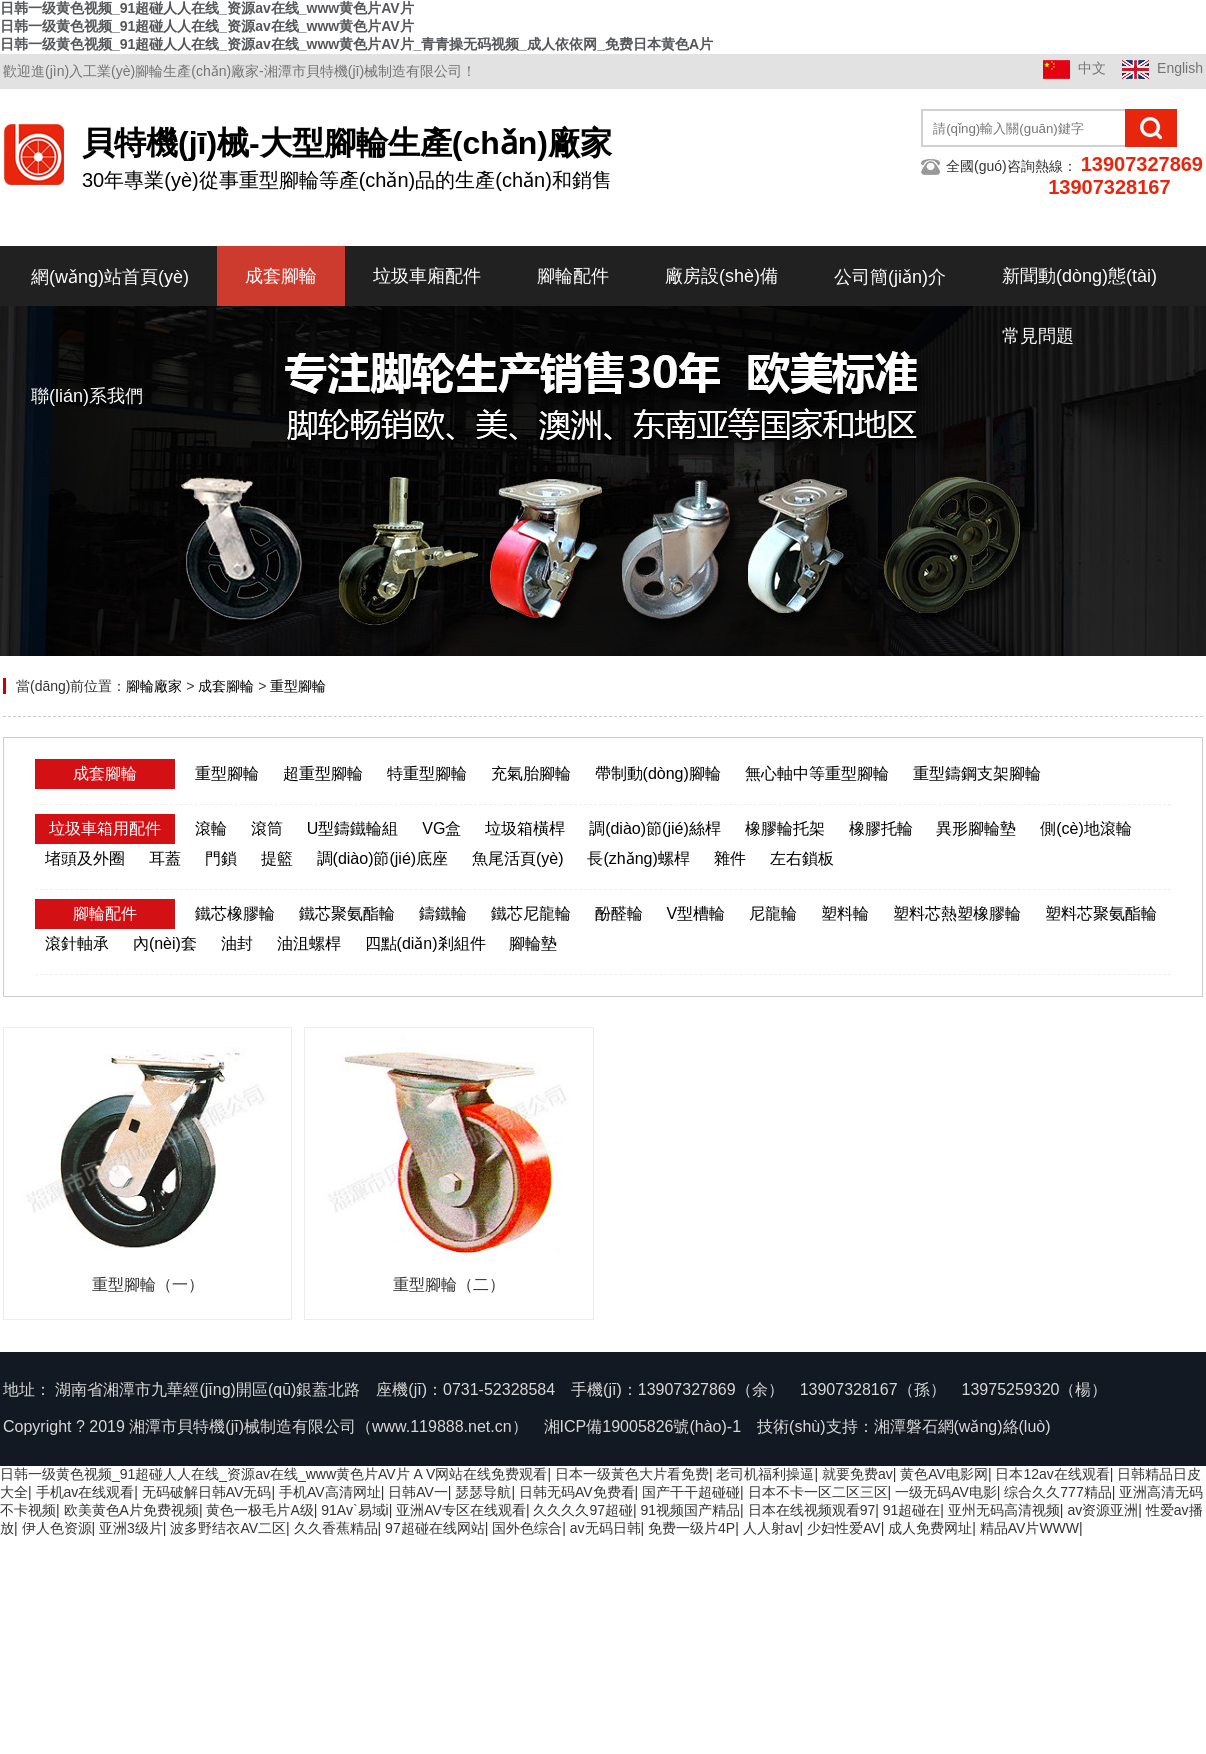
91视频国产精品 (691, 1510)
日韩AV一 (418, 1492)
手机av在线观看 (85, 1492)
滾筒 (267, 828)
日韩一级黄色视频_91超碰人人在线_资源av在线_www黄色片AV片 (205, 1474)
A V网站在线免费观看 (481, 1474)
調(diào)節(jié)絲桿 (655, 828)
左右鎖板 (802, 858)
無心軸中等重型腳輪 (817, 773)
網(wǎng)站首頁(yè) (110, 277)
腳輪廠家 (154, 686)
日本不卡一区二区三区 (818, 1492)
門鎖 (221, 858)
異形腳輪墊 (976, 828)
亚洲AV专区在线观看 (461, 1510)
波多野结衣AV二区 (228, 1528)
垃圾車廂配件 (427, 276)
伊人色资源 (57, 1528)
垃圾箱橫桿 (525, 828)
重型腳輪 (298, 686)
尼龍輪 (773, 913)
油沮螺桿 (309, 943)
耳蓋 (165, 858)
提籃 (277, 858)
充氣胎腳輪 (531, 773)
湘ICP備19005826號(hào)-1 (642, 1426)
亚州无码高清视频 (1004, 1510)
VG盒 (441, 828)
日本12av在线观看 (1052, 1474)
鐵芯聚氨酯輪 (347, 913)
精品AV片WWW (1029, 1528)
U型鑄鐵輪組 (353, 828)
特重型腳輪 (427, 773)
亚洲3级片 (131, 1528)
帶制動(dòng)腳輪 (658, 773)
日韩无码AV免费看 (577, 1492)
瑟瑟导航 (483, 1492)
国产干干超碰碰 (691, 1492)
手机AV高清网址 (330, 1492)
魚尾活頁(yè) (518, 858)
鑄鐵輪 (443, 913)
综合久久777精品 (1057, 1492)
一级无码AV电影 (946, 1492)
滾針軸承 (77, 943)
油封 (237, 943)
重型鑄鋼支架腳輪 (977, 773)
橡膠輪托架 (785, 828)
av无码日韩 (605, 1528)
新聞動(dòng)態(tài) (1079, 276)
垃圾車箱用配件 (105, 828)
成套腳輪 (281, 276)
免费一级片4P (691, 1528)
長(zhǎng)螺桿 (638, 858)
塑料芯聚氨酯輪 (1101, 913)
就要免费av (857, 1474)
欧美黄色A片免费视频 (131, 1510)
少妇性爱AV (844, 1528)
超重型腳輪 (323, 773)
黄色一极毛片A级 (259, 1510)
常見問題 (1038, 336)
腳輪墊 (533, 943)
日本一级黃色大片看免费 (632, 1474)
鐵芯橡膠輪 (235, 913)
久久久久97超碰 (583, 1510)
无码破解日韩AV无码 (207, 1492)
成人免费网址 (930, 1528)
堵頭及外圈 (85, 858)
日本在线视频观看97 (812, 1510)
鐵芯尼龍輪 (531, 913)
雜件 (730, 858)
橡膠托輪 (881, 828)
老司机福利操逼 (765, 1474)
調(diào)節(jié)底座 (383, 858)
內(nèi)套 (165, 943)
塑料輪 (845, 913)
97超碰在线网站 (435, 1528)
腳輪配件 (573, 276)
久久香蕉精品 (336, 1528)
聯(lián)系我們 (87, 396)
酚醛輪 (619, 913)
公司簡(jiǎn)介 (890, 277)
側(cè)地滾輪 (1086, 828)
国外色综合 (527, 1528)
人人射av (771, 1528)
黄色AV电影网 (944, 1474)
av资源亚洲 (1102, 1510)
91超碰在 (912, 1510)
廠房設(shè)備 (721, 276)
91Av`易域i (354, 1510)
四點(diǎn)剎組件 (425, 943)
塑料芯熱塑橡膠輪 (957, 913)
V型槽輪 (695, 913)
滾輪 (211, 828)
